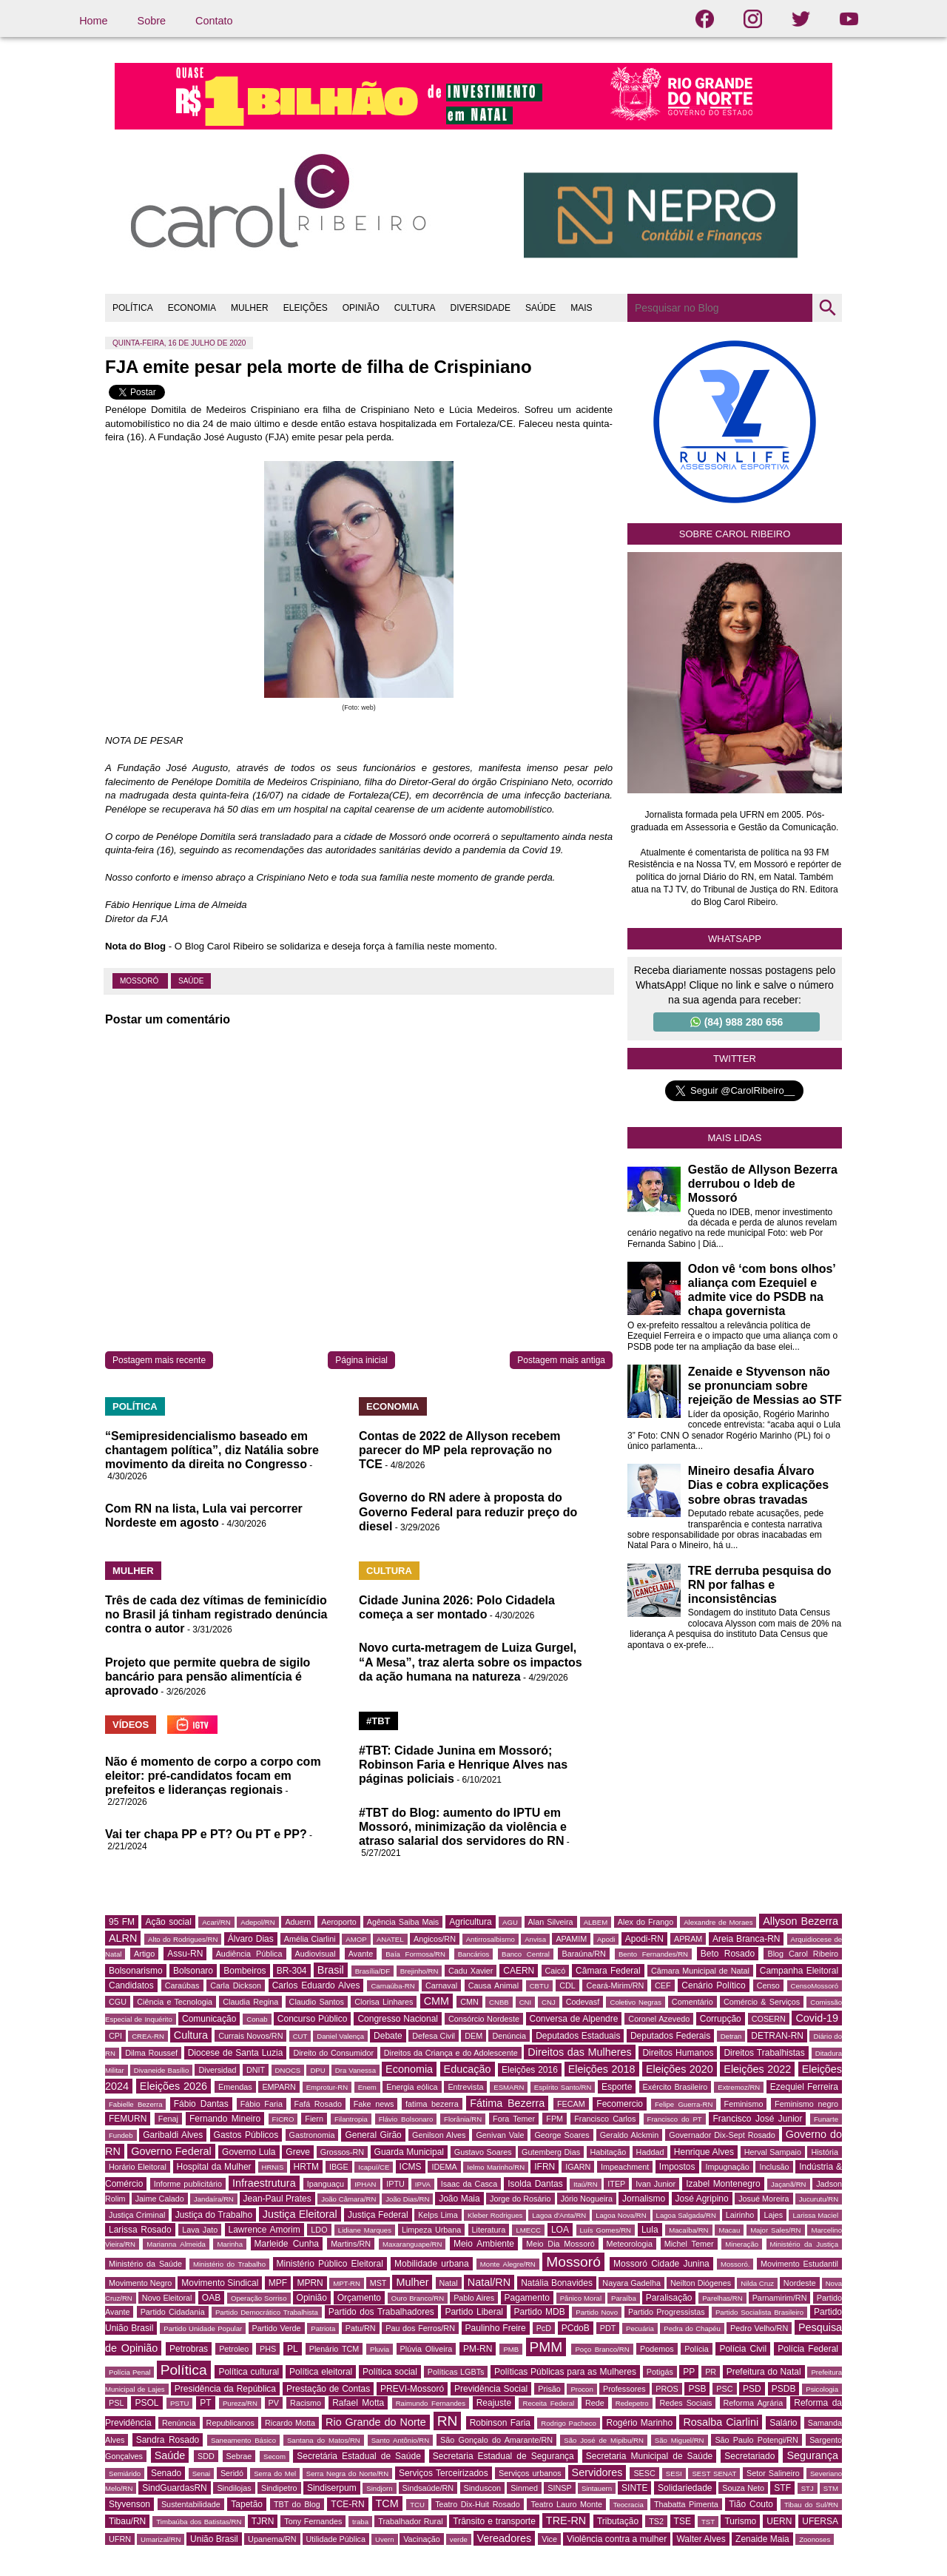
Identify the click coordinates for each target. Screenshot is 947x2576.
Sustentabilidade (190, 2504)
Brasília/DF (372, 1971)
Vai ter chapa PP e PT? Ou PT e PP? (206, 1834)
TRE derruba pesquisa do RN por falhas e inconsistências (760, 1584)
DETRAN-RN (777, 2036)
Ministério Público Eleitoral (330, 2264)
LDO (319, 2229)
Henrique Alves (704, 2152)
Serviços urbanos (530, 2473)
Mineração (741, 2244)
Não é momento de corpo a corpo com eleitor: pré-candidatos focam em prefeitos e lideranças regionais (213, 1775)
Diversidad (217, 2069)
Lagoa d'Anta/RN (559, 2215)
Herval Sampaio (772, 2152)
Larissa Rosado (140, 2229)
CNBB (499, 2002)
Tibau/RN (127, 2521)
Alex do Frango (645, 1921)
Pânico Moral (580, 2298)
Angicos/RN (435, 1938)
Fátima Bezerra (507, 2103)
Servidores (597, 2472)
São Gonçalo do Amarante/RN (496, 2439)
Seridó (231, 2473)
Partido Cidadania (173, 2311)
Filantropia (351, 2119)
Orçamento (359, 2298)
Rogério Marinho (639, 2423)
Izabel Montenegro (723, 2184)
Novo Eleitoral (167, 2297)
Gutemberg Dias (551, 2152)
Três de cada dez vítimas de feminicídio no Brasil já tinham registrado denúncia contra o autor (216, 1614)
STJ (807, 2488)
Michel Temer (689, 2243)
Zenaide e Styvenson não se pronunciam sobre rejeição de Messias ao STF (765, 1385)
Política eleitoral (320, 2372)
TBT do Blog (297, 2504)
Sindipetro (279, 2487)
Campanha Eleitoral (799, 1970)
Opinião (312, 2298)
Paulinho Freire (495, 2328)
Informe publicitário (188, 2183)
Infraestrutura (264, 2183)
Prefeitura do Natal (764, 2372)
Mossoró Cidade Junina (661, 2264)
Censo (768, 1985)
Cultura (191, 2035)
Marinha (230, 2244)
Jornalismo (643, 2198)
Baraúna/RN (583, 1953)
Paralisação (669, 2298)
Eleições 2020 (679, 2069)
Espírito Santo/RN (563, 2087)
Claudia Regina (250, 2001)
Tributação (617, 2521)
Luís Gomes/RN (605, 2230)
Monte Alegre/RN (508, 2264)
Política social (390, 2372)
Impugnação (727, 2166)
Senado (166, 2473)
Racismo (305, 2402)
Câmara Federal (608, 1970)
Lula (649, 2229)
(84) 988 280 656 (736, 1022)
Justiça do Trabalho (214, 2215)
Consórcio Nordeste (483, 2018)
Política (184, 2370)
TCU (417, 2505)
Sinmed (524, 2487)
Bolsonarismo (136, 1970)
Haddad (650, 2152)
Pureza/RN (240, 2403)
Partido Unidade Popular (203, 2328)
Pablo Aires (474, 2297)
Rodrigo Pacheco (568, 2423)
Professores (624, 2388)
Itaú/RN (585, 2184)
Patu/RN (361, 2328)
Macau (729, 2230)
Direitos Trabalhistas (764, 2053)
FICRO (283, 2119)
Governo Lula (248, 2152)
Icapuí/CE (373, 2167)
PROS (667, 2388)
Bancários (474, 1954)
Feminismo (744, 2103)
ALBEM (596, 1922)
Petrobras (188, 2349)
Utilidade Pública (335, 2539)
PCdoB (576, 2328)
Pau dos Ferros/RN (420, 2328)
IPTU (395, 2183)
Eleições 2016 (530, 2070)
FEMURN (127, 2118)
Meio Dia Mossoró (560, 2243)
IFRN (544, 2167)
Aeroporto (338, 1921)
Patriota (323, 2328)
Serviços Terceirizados (443, 2473)
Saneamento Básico (243, 2440)
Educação (467, 2069)
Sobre (152, 21)
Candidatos (131, 1985)
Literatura (489, 2229)
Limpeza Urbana (431, 2229)
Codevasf (583, 2001)
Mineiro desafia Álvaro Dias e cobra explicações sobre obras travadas (758, 1484)
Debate (388, 2036)
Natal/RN (489, 2282)
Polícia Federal (808, 2349)
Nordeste (799, 2283)
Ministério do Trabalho (229, 2264)
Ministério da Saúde (145, 2263)
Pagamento (527, 2298)
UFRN (120, 2539)
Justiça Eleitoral (300, 2214)
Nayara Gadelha (631, 2283)
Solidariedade (685, 2488)
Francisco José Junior (757, 2118)
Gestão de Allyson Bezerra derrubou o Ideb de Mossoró (763, 1183)
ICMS (411, 2167)
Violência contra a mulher (617, 2539)
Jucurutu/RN (818, 2199)
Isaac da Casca (469, 2183)
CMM (436, 2001)
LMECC (528, 2230)
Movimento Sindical (219, 2283)
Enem (367, 2087)
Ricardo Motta (290, 2422)
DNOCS (288, 2070)
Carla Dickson (235, 1985)
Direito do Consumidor (333, 2052)
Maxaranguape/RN (412, 2244)
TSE (682, 2521)
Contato (213, 21)
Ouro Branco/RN (417, 2298)
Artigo (144, 1953)
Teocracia (628, 2505)
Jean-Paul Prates (277, 2198)
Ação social (168, 1922)
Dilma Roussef (151, 2052)
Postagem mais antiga (561, 1360)
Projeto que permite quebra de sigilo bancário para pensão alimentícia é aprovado (207, 1676)
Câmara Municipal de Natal (700, 1970)
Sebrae (239, 2456)
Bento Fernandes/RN (653, 1954)
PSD (752, 2389)
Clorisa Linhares (383, 2001)
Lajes (773, 2214)
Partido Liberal (474, 2312)
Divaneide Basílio (161, 2070)
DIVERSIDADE (480, 308)
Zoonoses (814, 2539)
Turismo (740, 2521)
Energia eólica (411, 2086)
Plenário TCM (334, 2348)
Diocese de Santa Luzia (235, 2053)
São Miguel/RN (679, 2440)
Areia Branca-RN (746, 1939)
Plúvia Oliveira (426, 2348)
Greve (298, 2152)
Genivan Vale (500, 2135)
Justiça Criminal (137, 2214)
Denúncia (509, 2035)
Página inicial (361, 1360)
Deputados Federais (670, 2036)
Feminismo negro (806, 2103)
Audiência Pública (249, 1953)
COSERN (769, 2018)
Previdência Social (491, 2389)
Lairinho (740, 2214)
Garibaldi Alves (173, 2135)
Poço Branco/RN (602, 2349)
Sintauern (597, 2488)
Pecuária (640, 2328)
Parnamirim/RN (779, 2297)
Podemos (657, 2348)
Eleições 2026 (173, 2086)
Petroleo (234, 2348)
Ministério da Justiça (804, 2244)
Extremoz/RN (739, 2087)
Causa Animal (493, 1985)
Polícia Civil (742, 2349)
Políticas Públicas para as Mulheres (565, 2372)
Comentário (692, 2001)
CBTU (539, 1986)
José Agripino (702, 2198)
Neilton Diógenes (700, 2283)
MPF (278, 2283)
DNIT (255, 2069)
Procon (581, 2389)
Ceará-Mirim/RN (615, 1985)
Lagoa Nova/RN (621, 2215)
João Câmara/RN (348, 2199)
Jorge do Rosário (520, 2198)
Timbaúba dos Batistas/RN (198, 2522)
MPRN (310, 2283)
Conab (256, 2019)
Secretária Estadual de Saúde (359, 2456)
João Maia (459, 2198)
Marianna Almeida (176, 2244)
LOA (560, 2229)
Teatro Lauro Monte (566, 2504)
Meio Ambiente (484, 2244)
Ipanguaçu (325, 2183)
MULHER (250, 308)
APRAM (688, 1938)
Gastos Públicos (246, 2135)
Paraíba (623, 2298)
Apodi (606, 1939)
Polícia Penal (129, 2372)
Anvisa (535, 1939)
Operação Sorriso (259, 2298)
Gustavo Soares (483, 2152)
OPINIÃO (361, 308)
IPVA (423, 2184)
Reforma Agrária (753, 2402)
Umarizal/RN (161, 2539)
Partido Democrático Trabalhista (266, 2312)
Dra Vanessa (355, 2070)
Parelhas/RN (722, 2298)
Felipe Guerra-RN (683, 2104)
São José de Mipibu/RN (604, 2440)
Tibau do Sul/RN (811, 2505)
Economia (409, 2069)
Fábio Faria (261, 2103)
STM (830, 2488)
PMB (511, 2349)
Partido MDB (539, 2312)
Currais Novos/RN (250, 2035)
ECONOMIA (192, 308)
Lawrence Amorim (264, 2229)
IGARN (577, 2166)
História (824, 2152)
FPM (554, 2118)
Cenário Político (713, 1985)
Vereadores (504, 2538)
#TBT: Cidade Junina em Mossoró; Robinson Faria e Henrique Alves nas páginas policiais (463, 1764)
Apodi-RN (644, 1939)
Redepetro (632, 2403)
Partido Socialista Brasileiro (759, 2312)
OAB (211, 2298)
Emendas (235, 2086)
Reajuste (493, 2403)
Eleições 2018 (602, 2069)
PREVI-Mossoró (412, 2389)
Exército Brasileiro (675, 2086)
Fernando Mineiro (224, 2118)
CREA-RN (148, 2036)
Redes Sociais (685, 2402)
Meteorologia (630, 2243)
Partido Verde (276, 2328)
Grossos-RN (342, 2152)
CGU (118, 2001)
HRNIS (273, 2167)
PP (689, 2372)
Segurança (812, 2455)
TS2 (656, 2521)
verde (459, 2539)
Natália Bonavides (557, 2283)
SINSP (559, 2487)
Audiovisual (315, 1953)
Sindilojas (234, 2487)
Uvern (384, 2539)
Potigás (660, 2371)
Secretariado (749, 2456)
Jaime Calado (159, 2198)
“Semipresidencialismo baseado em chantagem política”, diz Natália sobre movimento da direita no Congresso (212, 1450)
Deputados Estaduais (578, 2036)
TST (708, 2522)
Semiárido (125, 2473)
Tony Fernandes (313, 2521)
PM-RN (477, 2349)
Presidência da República (225, 2389)
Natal (448, 2283)
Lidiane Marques (364, 2230)
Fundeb (121, 2135)
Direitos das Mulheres (579, 2052)
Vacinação (421, 2539)
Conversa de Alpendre (574, 2019)
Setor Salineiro (773, 2473)
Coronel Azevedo (659, 2018)
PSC (724, 2388)
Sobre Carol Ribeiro (735, 533)
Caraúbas (182, 1985)
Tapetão (247, 2504)
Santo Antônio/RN (400, 2440)
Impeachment (625, 2166)
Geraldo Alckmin (629, 2135)
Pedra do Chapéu (692, 2328)
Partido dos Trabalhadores (381, 2312)
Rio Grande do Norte (376, 2422)
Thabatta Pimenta (686, 2504)
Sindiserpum (332, 2488)
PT (205, 2403)
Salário (783, 2423)
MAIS (581, 308)
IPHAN (365, 2184)
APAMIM (571, 1938)
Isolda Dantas (535, 2184)
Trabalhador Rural (410, 2521)
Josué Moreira (763, 2198)
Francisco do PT (674, 2119)
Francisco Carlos (605, 2118)
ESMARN (508, 2087)
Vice (549, 2539)
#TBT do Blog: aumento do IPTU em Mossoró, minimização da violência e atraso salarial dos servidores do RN (463, 1826)
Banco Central (526, 1954)
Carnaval (441, 1985)
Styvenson (129, 2504)
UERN (779, 2521)
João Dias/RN (407, 2199)
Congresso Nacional (397, 2019)
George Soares (561, 2135)
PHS (268, 2348)
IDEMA (443, 2166)
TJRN (263, 2521)
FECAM (571, 2103)
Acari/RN (216, 1922)
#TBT (378, 1720)
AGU (510, 1922)
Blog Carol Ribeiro (802, 1953)
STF (782, 2488)
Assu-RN (185, 1953)
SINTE (634, 2488)
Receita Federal (548, 2403)
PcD (543, 2328)
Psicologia (822, 2389)
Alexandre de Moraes (718, 1922)
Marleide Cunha (287, 2244)
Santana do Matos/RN (323, 2440)
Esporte (616, 2087)
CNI (525, 2002)
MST (378, 2283)
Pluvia (379, 2349)
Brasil (330, 1970)
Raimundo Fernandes (430, 2403)
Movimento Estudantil (799, 2263)
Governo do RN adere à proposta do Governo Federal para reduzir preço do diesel (468, 1511)
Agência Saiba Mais (403, 1921)
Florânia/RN (463, 2119)
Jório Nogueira (587, 2198)
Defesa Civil (433, 2035)
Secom (274, 2456)
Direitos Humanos (677, 2053)
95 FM (122, 1922)
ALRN (123, 1938)
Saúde (190, 981)
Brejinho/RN (419, 1971)
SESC (644, 2473)
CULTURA (415, 308)
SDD (206, 2456)
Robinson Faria (500, 2423)
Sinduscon (482, 2487)
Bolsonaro (193, 1970)
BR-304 (292, 1970)
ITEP (616, 2183)
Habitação (608, 2152)
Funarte (826, 2119)
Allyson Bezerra (800, 1921)
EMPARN (278, 2086)
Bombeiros (244, 1970)
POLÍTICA (132, 308)
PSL (116, 2402)
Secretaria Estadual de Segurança (503, 2456)
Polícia (696, 2348)
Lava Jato (200, 2229)
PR (710, 2371)
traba (360, 2522)
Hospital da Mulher (214, 2167)
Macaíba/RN (688, 2230)
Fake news (374, 2103)
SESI (674, 2473)
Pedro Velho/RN (759, 2328)
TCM (387, 2503)
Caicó (555, 1970)
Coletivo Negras (635, 2002)
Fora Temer (514, 2118)
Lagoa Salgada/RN (686, 2215)
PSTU (179, 2403)
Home (93, 21)
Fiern (314, 2118)
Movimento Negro (140, 2283)
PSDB (784, 2389)
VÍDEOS (130, 1724)
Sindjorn (379, 2488)
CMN (469, 2001)
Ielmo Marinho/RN (496, 2167)
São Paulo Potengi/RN (756, 2439)
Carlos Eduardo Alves (316, 1985)
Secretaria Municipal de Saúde (649, 2456)
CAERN (518, 1970)
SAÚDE (540, 308)
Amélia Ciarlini (310, 1938)
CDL (567, 1985)
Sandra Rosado (168, 2440)
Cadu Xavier (470, 1970)
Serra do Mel (275, 2473)
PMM (546, 2347)
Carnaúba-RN (392, 1986)
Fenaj (168, 2118)
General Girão (373, 2135)
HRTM (306, 2167)
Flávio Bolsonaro (406, 2119)
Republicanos (230, 2422)
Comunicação (209, 2019)
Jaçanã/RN (788, 2184)
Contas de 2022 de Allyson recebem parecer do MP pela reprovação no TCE (459, 1450)
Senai (201, 2473)
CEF (663, 1985)
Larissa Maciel (815, 2215)
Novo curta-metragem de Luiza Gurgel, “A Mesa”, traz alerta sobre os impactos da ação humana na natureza (470, 1661)
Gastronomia (312, 2135)
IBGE (338, 2166)
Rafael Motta (358, 2403)
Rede (594, 2402)
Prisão (549, 2388)
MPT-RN (346, 2283)
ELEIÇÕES (305, 308)
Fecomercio (619, 2104)
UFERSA (820, 2521)
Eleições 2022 (757, 2069)
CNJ (549, 2002)
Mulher (412, 2282)
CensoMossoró (815, 1986)
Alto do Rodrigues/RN (183, 1939)
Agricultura (470, 1922)
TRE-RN (566, 2520)
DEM (473, 2035)
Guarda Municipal (409, 2152)
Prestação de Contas (328, 2389)
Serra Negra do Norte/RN (347, 2473)
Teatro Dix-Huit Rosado (477, 2504)
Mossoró (140, 981)
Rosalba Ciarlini (720, 2422)
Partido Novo (597, 2312)
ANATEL (390, 1939)
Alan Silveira (550, 1921)
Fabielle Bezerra (135, 2104)
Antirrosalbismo (490, 1939)
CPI (115, 2035)
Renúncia (179, 2422)
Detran (731, 2036)
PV (274, 2402)
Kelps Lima (438, 2214)
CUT (300, 2036)
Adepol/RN (257, 1922)
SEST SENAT (714, 2473)
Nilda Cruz (757, 2283)
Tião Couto (751, 2504)
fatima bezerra (432, 2103)
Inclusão (774, 2166)
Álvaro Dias (251, 1939)
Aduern (298, 1921)
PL (292, 2349)
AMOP (356, 1939)
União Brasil (214, 2539)
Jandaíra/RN (214, 2199)
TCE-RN (347, 2504)
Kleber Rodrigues (495, 2215)
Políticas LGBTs (456, 2371)
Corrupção (720, 2019)
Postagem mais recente (159, 1360)
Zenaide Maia (762, 2539)
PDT (608, 2328)
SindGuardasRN (174, 2488)
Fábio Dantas (201, 2104)
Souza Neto (743, 2487)
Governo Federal (171, 2151)
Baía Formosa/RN (415, 1954)
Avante (360, 1953)
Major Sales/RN (775, 2230)
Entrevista (465, 2086)
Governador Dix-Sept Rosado (722, 2135)
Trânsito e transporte (494, 2521)
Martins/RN (351, 2243)
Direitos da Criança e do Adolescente (451, 2052)
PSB (697, 2389)
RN (447, 2421)
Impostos (677, 2167)
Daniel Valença (340, 2036)
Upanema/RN (272, 2539)
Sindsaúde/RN (428, 2487)
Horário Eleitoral (137, 2166)
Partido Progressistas (666, 2311)
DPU (317, 2070)
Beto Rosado (728, 1953)
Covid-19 (816, 2018)
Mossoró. (735, 2264)
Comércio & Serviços (762, 2001)
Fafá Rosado (318, 2103)
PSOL (146, 2403)
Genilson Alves (438, 2135)
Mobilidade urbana (431, 2264)
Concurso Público (312, 2019)
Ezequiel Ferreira (804, 2087)
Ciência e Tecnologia (174, 2001)
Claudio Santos (316, 2001)
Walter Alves (700, 2539)
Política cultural (248, 2372)
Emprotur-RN (327, 2087)
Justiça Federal (378, 2215)
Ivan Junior (655, 2183)
